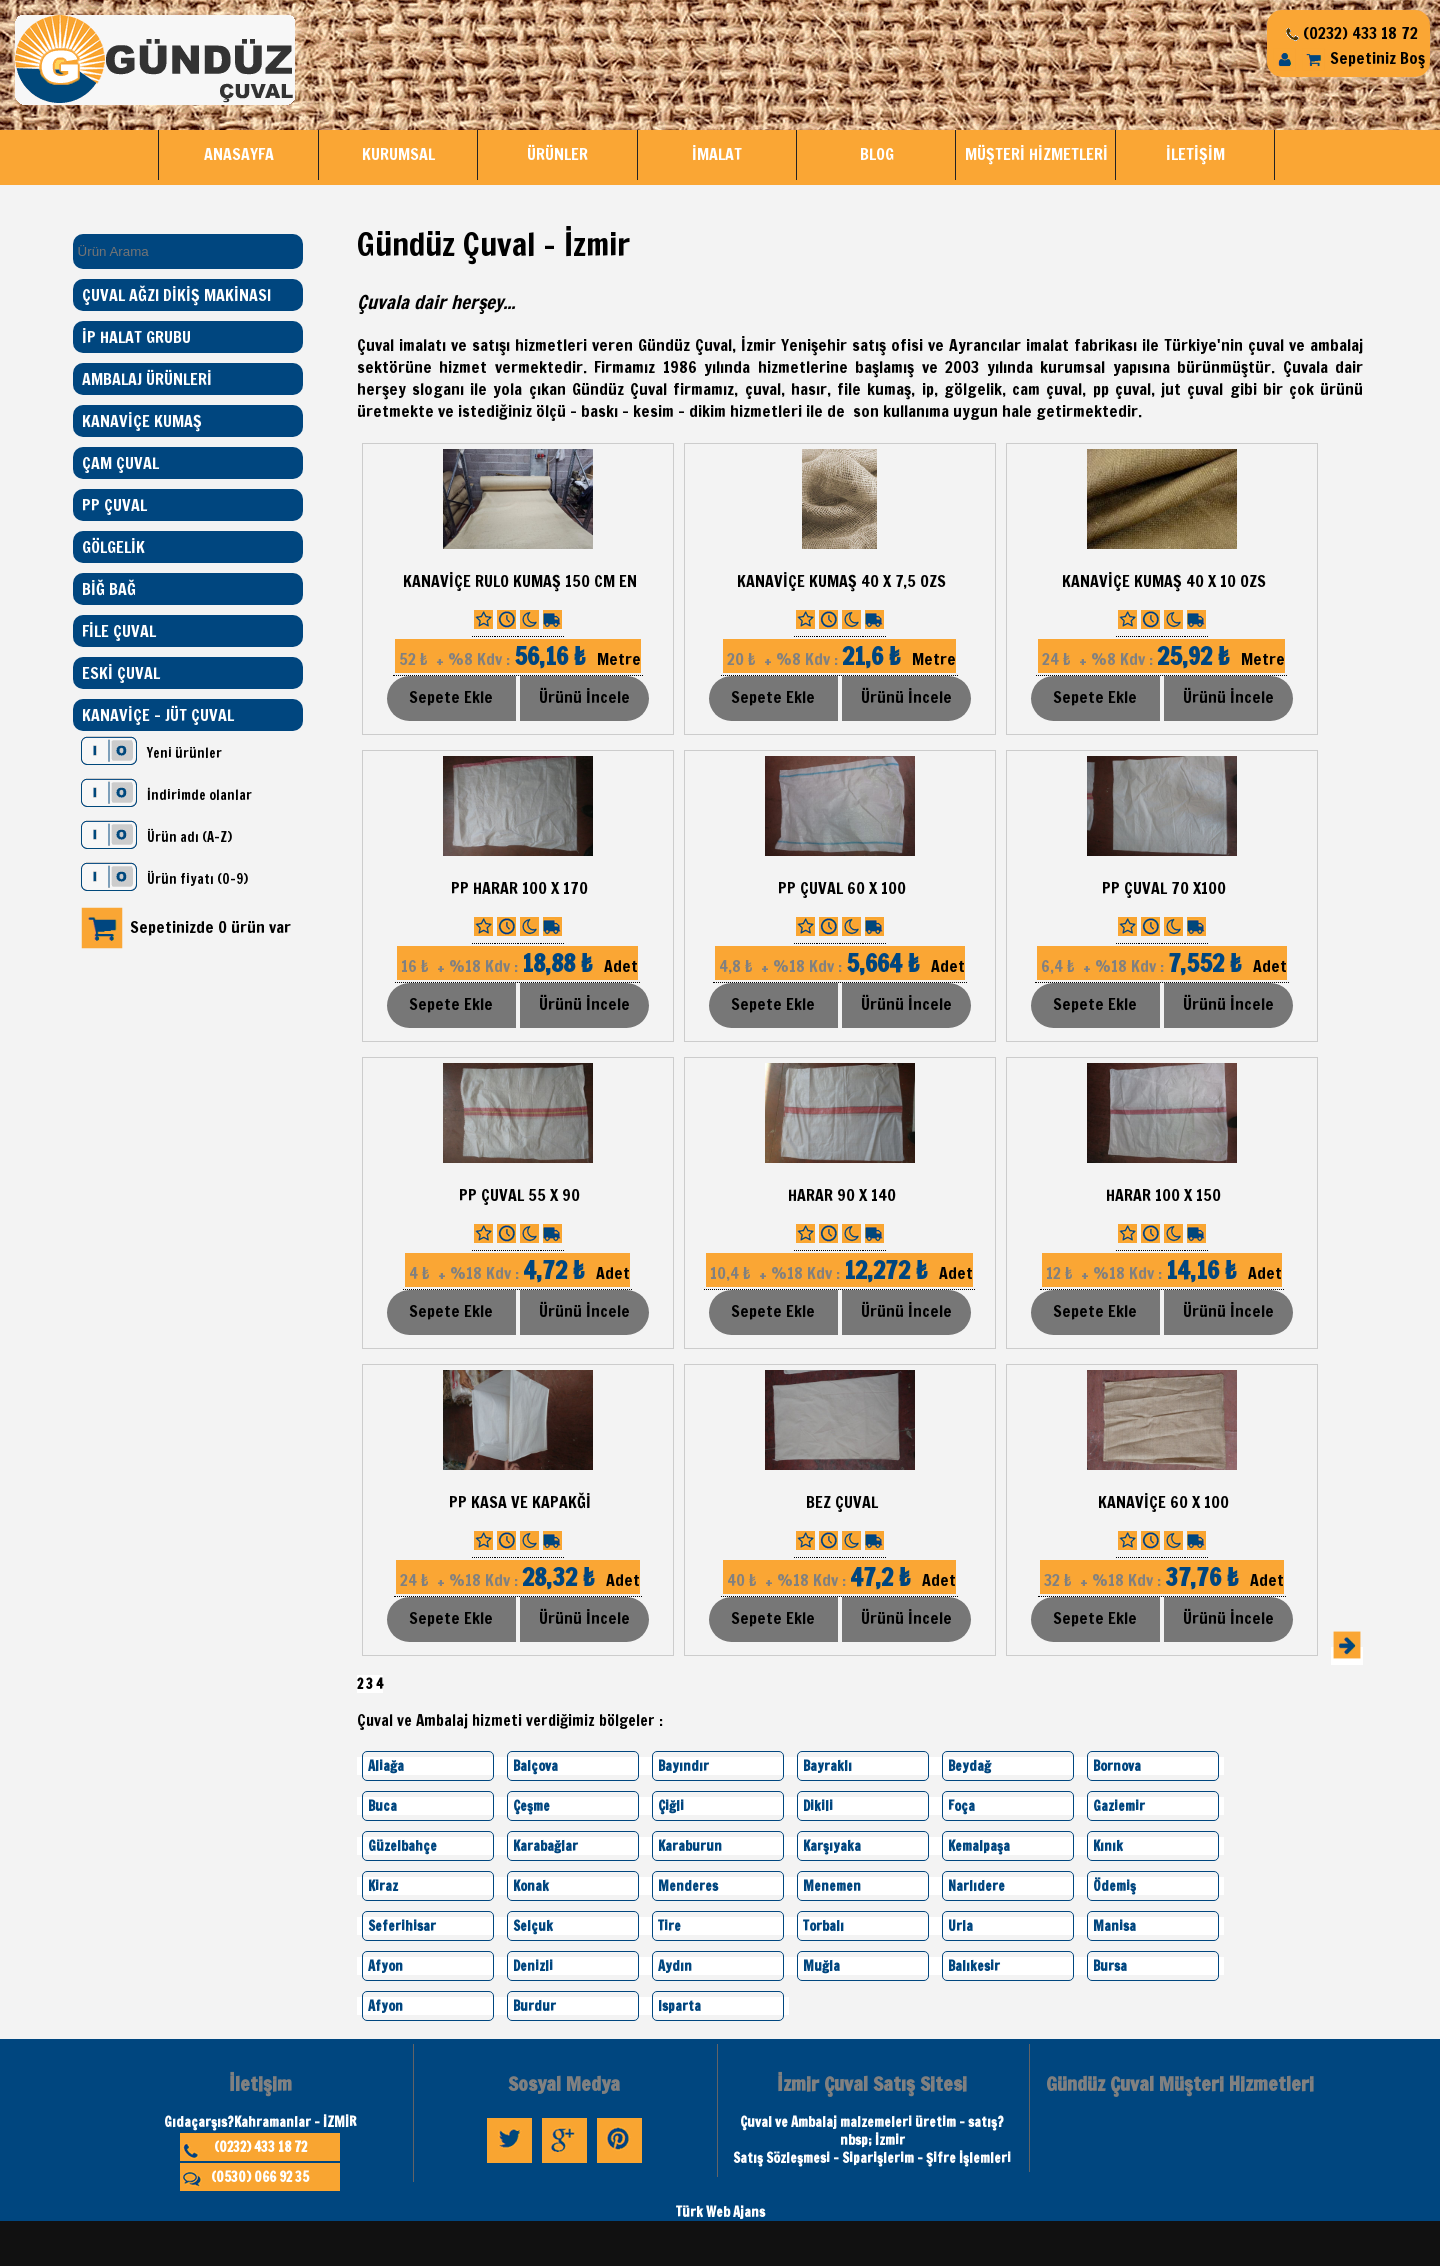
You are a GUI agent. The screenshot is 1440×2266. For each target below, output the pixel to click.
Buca (382, 1806)
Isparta (679, 2006)
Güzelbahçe (402, 1846)
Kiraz (383, 1886)
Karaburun (690, 1846)
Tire (669, 1926)
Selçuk (533, 1926)
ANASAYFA (239, 154)
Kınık (1108, 1846)
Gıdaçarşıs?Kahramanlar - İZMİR (260, 2122)
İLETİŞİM (1195, 154)
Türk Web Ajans (720, 2212)
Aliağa (386, 1766)
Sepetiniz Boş (1363, 58)
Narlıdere (976, 1886)
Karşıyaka (832, 1846)
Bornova (1117, 1766)
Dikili (818, 1806)
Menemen (832, 1886)
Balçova (535, 1766)
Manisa (1114, 1926)
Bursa (1110, 1966)
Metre (518, 659)
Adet (517, 966)
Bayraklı (827, 1766)
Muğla (821, 1966)
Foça (961, 1806)
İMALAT (717, 154)
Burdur (534, 2006)
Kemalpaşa (979, 1846)
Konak (531, 1886)
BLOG (877, 154)
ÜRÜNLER (557, 154)
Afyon (385, 1966)
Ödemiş (1114, 1886)
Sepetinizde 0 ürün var (210, 927)
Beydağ (969, 1766)
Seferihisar (402, 1926)
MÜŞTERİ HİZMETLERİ (1036, 154)
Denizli (533, 1966)
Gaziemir (1119, 1806)
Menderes (688, 1886)
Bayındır (683, 1766)
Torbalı (823, 1926)
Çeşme (531, 1806)
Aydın (675, 1966)
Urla (960, 1926)
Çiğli (671, 1806)
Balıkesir (974, 1966)
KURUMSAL (398, 154)
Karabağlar (545, 1846)
